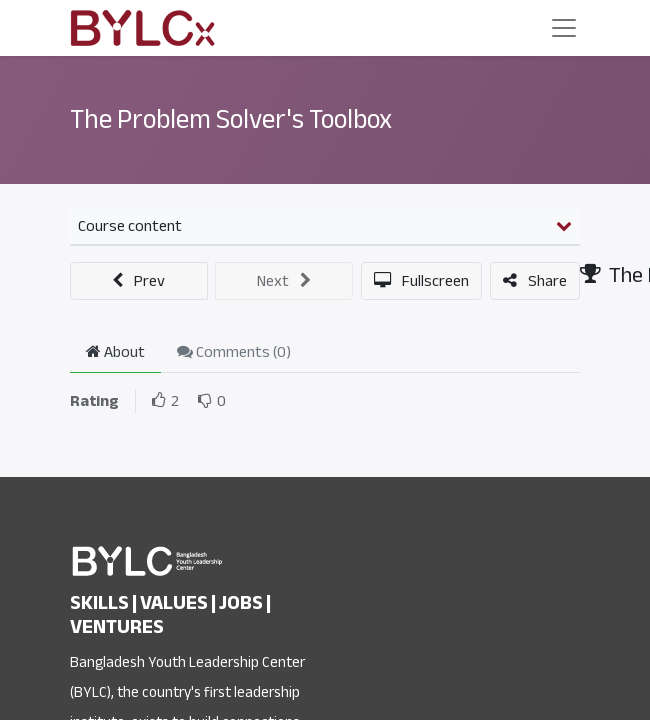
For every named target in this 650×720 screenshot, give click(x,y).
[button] (139, 281)
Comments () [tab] (234, 352)
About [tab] (115, 352)
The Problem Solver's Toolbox (231, 119)
